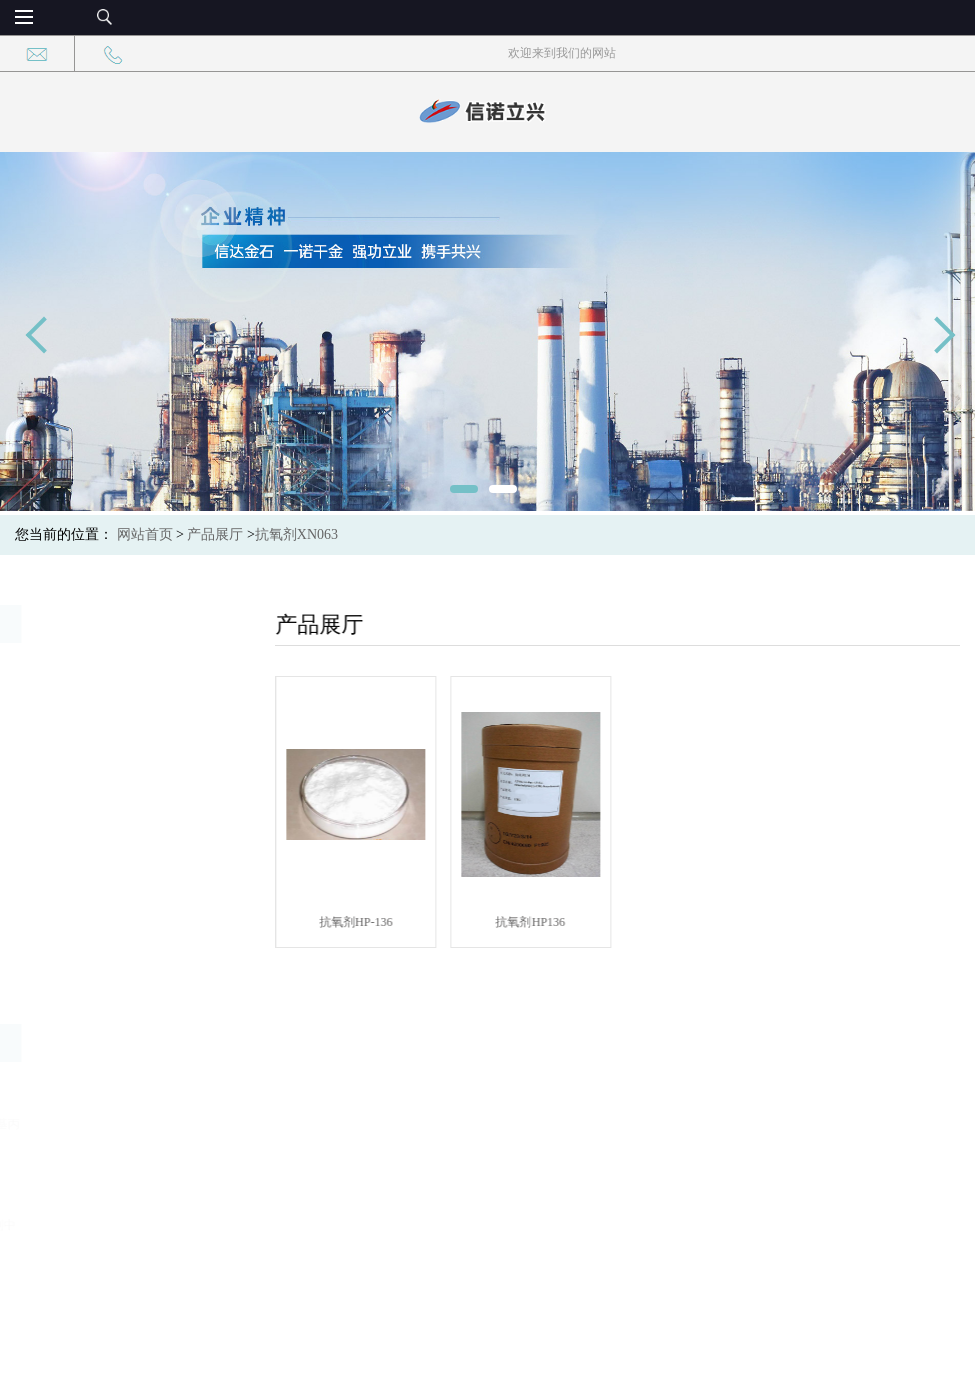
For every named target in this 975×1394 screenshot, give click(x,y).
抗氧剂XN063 (296, 534)
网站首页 (145, 534)
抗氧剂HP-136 (368, 922)
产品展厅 (215, 534)
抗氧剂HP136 (543, 922)
